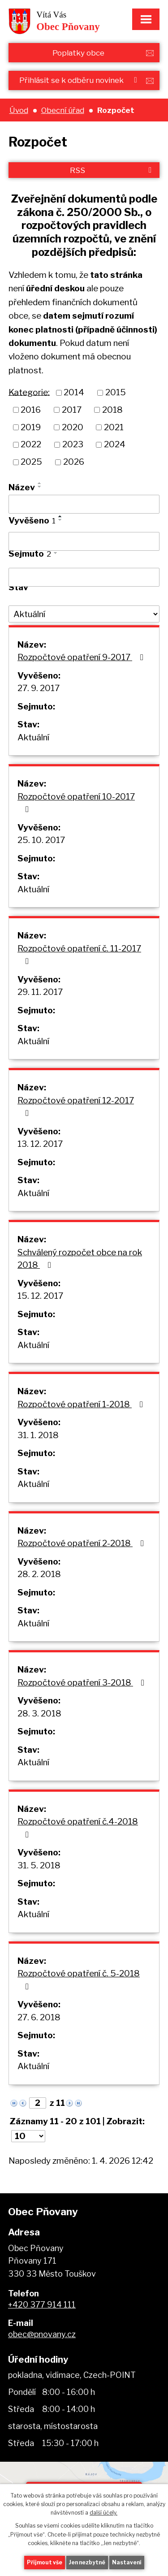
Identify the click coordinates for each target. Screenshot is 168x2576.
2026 (73, 462)
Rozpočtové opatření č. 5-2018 (78, 1979)
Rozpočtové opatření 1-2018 (81, 1404)
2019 (31, 427)
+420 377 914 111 (42, 2304)
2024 (114, 444)
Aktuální (33, 737)
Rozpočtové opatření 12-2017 (75, 1106)
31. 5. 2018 (38, 1865)
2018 (112, 410)
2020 (72, 427)
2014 (74, 392)
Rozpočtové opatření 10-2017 (76, 802)
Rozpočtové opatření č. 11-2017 (79, 954)
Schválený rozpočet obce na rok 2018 (79, 1259)
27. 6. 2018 (38, 2017)
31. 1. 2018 (38, 1435)
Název (22, 487)
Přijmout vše (44, 2562)
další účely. (103, 2512)
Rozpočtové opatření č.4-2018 (77, 1827)
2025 (31, 462)
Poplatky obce (78, 52)
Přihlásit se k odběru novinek (79, 80)
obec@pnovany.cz (42, 2334)
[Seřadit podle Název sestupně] (40, 486)
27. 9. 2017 (38, 688)
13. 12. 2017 (40, 1144)
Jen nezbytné (87, 2562)
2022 (31, 444)
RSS (112, 170)
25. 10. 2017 (41, 840)
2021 (114, 427)
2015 (115, 392)
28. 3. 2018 (39, 1713)
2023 (72, 444)
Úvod (18, 110)
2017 (72, 410)
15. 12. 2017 (40, 1296)
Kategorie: (29, 392)
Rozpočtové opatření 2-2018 (82, 1543)
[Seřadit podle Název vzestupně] (40, 483)
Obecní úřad (62, 110)
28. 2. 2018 (39, 1574)
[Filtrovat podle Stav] (84, 613)
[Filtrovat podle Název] (84, 504)
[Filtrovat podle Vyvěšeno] (84, 541)
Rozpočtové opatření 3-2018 (82, 1682)
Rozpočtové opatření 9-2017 (82, 657)
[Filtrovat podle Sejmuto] (84, 577)
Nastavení (127, 2562)
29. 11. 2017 (40, 992)
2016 (31, 410)
